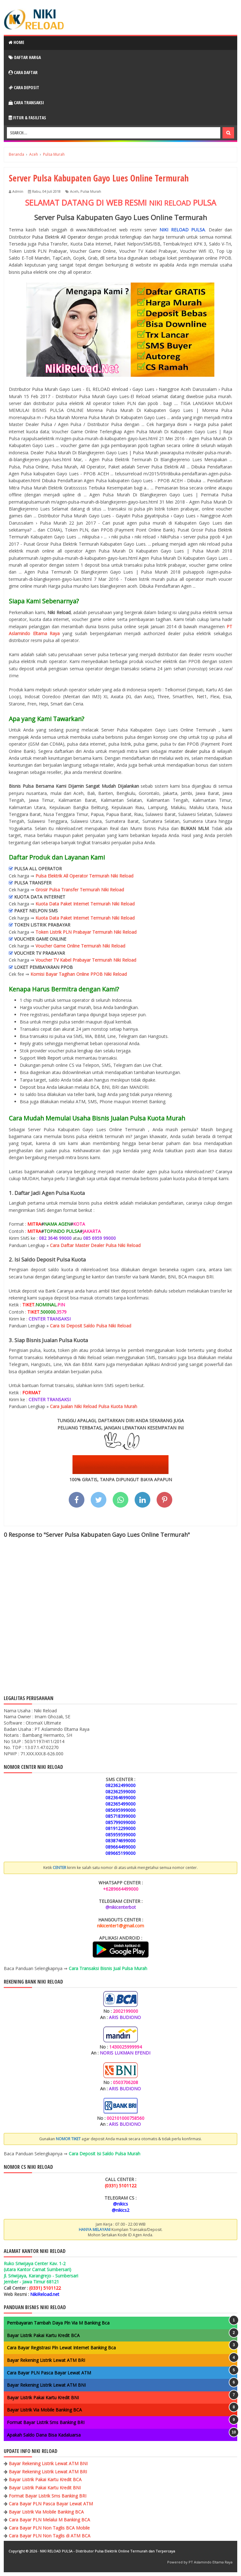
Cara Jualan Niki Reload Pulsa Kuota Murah (93, 1406)
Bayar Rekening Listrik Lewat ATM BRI (46, 2360)
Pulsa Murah (90, 191)
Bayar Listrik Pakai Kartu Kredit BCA (43, 2335)
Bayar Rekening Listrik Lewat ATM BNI (46, 2385)
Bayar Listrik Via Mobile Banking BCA (44, 2410)
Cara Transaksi (26, 102)
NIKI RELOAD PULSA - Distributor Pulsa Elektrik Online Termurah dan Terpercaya (107, 2551)
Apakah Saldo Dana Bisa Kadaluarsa (44, 2435)
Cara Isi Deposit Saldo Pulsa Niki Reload (90, 1326)
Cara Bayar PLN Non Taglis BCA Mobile (49, 2528)
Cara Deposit (23, 87)
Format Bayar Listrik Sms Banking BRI (45, 2422)
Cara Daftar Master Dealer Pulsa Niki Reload (95, 1245)
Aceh (74, 191)
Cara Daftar (23, 72)
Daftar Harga (24, 57)
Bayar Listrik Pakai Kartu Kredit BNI (43, 2397)
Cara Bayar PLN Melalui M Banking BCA (49, 2520)
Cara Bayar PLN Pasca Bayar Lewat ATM (49, 2373)
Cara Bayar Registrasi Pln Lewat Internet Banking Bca (61, 2348)
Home (16, 42)
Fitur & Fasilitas (27, 118)
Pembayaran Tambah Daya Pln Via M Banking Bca (58, 2323)
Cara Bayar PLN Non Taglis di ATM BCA (49, 2536)
